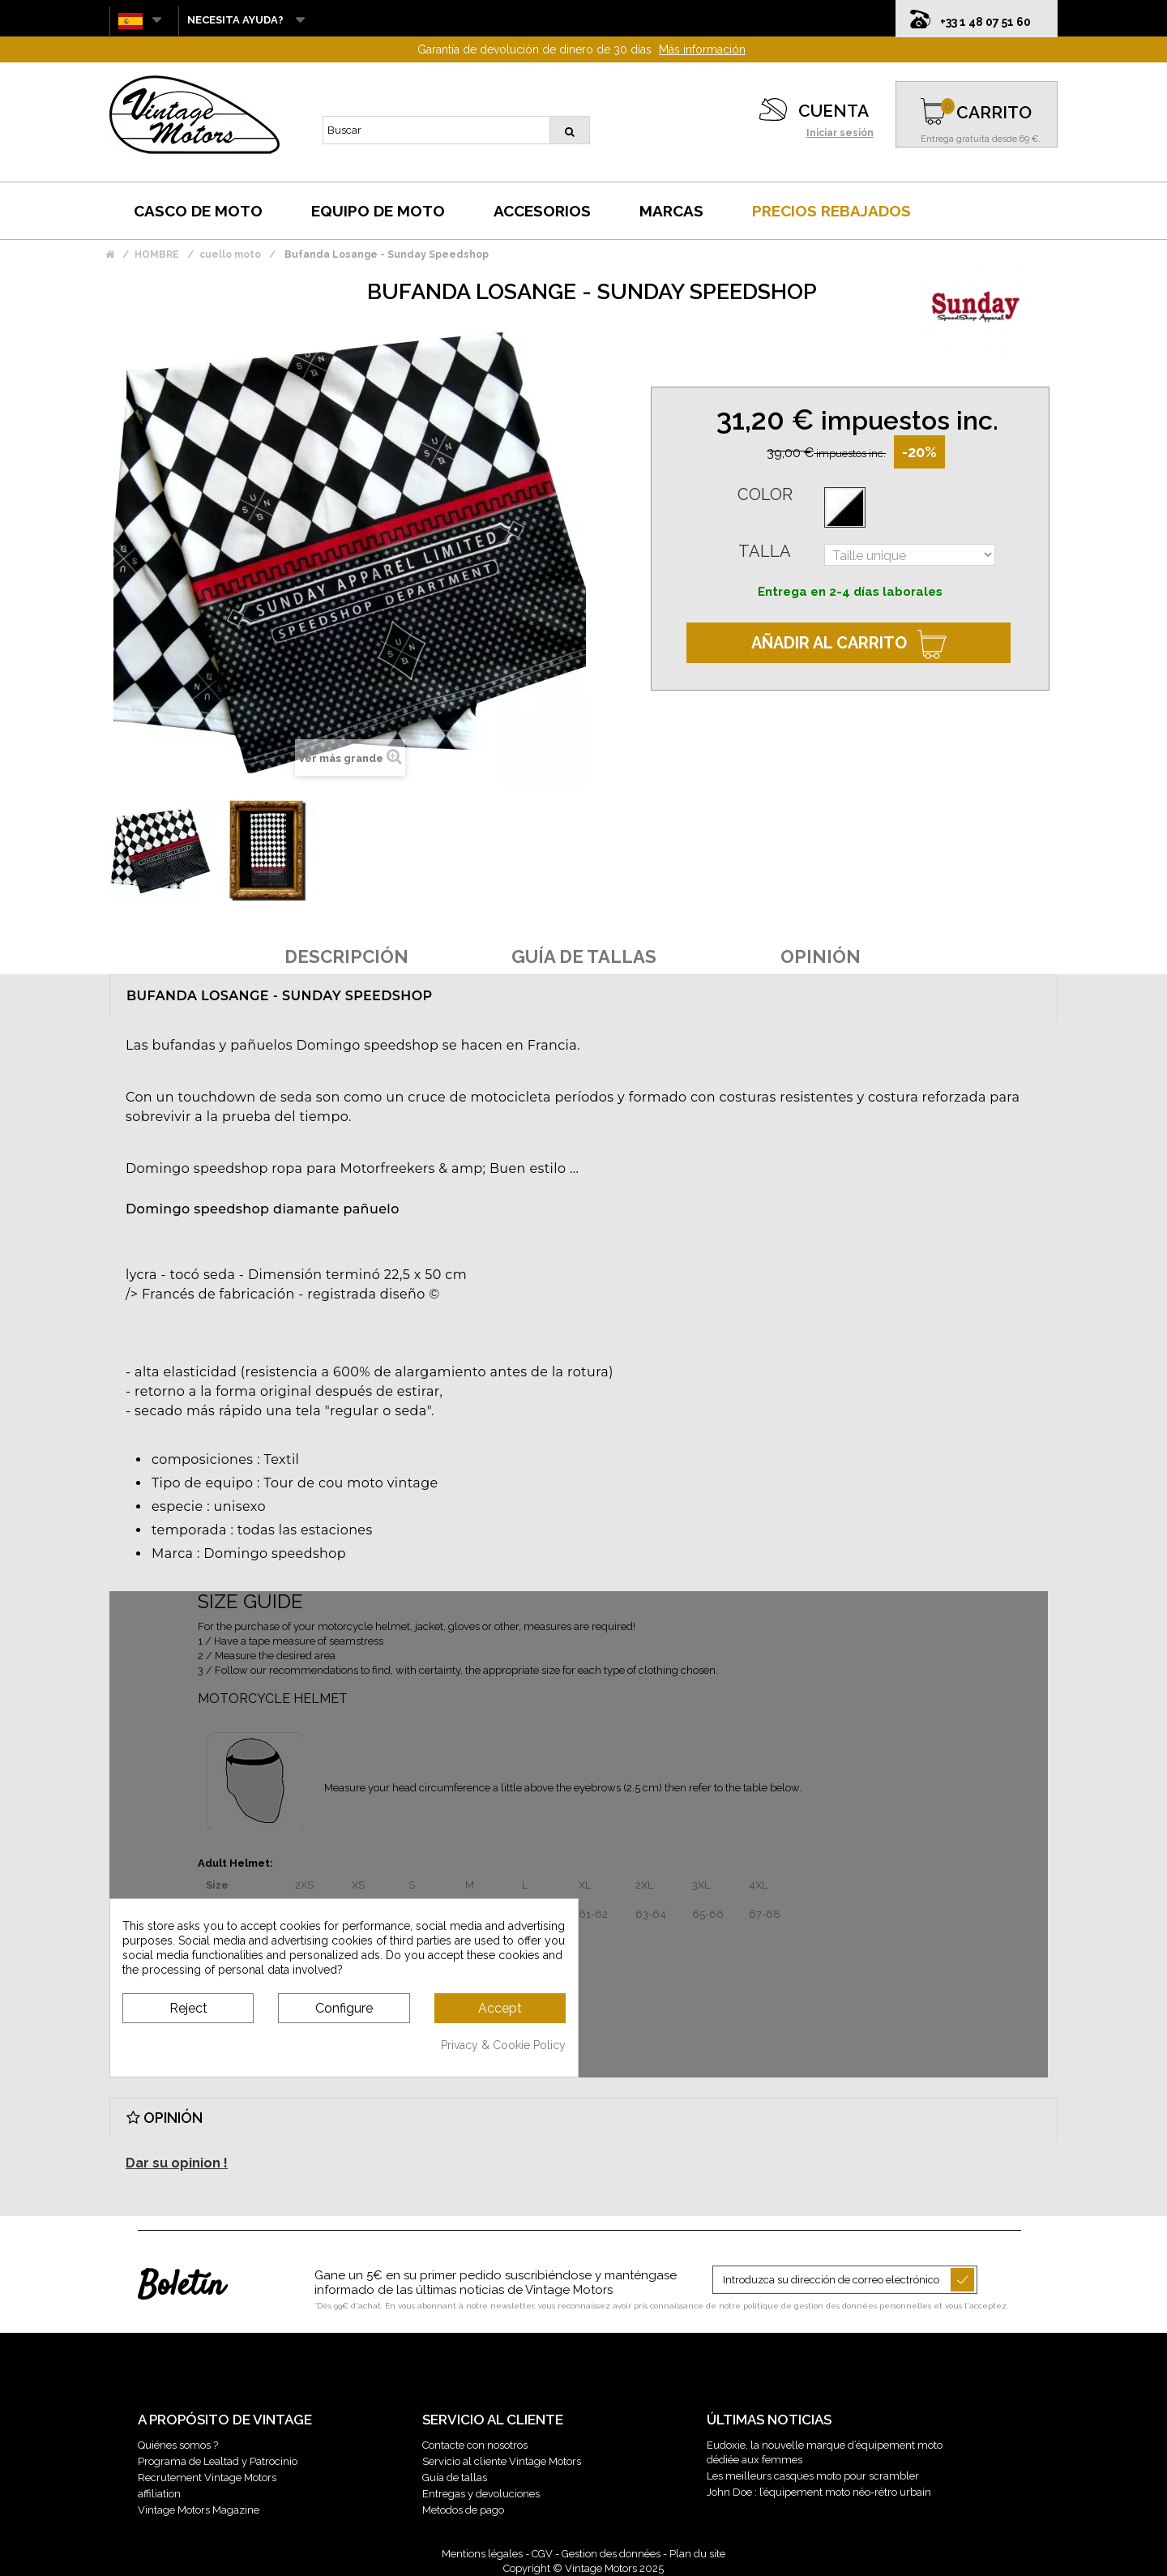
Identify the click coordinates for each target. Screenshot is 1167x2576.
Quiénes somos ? (178, 2445)
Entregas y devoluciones (481, 2494)
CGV (542, 2554)
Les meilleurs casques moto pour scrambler (813, 2476)
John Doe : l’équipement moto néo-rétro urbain (819, 2492)
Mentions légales (482, 2554)
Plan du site (697, 2554)
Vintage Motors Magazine (198, 2510)
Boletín (181, 2286)
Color (765, 494)
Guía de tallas (454, 2477)
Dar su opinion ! (177, 2163)
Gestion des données (611, 2554)
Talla (764, 551)
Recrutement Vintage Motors (207, 2477)
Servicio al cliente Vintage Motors (501, 2461)
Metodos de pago (463, 2510)
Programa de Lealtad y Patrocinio (217, 2461)
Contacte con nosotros (475, 2445)
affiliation (159, 2494)
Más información (702, 49)
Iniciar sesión (840, 133)
